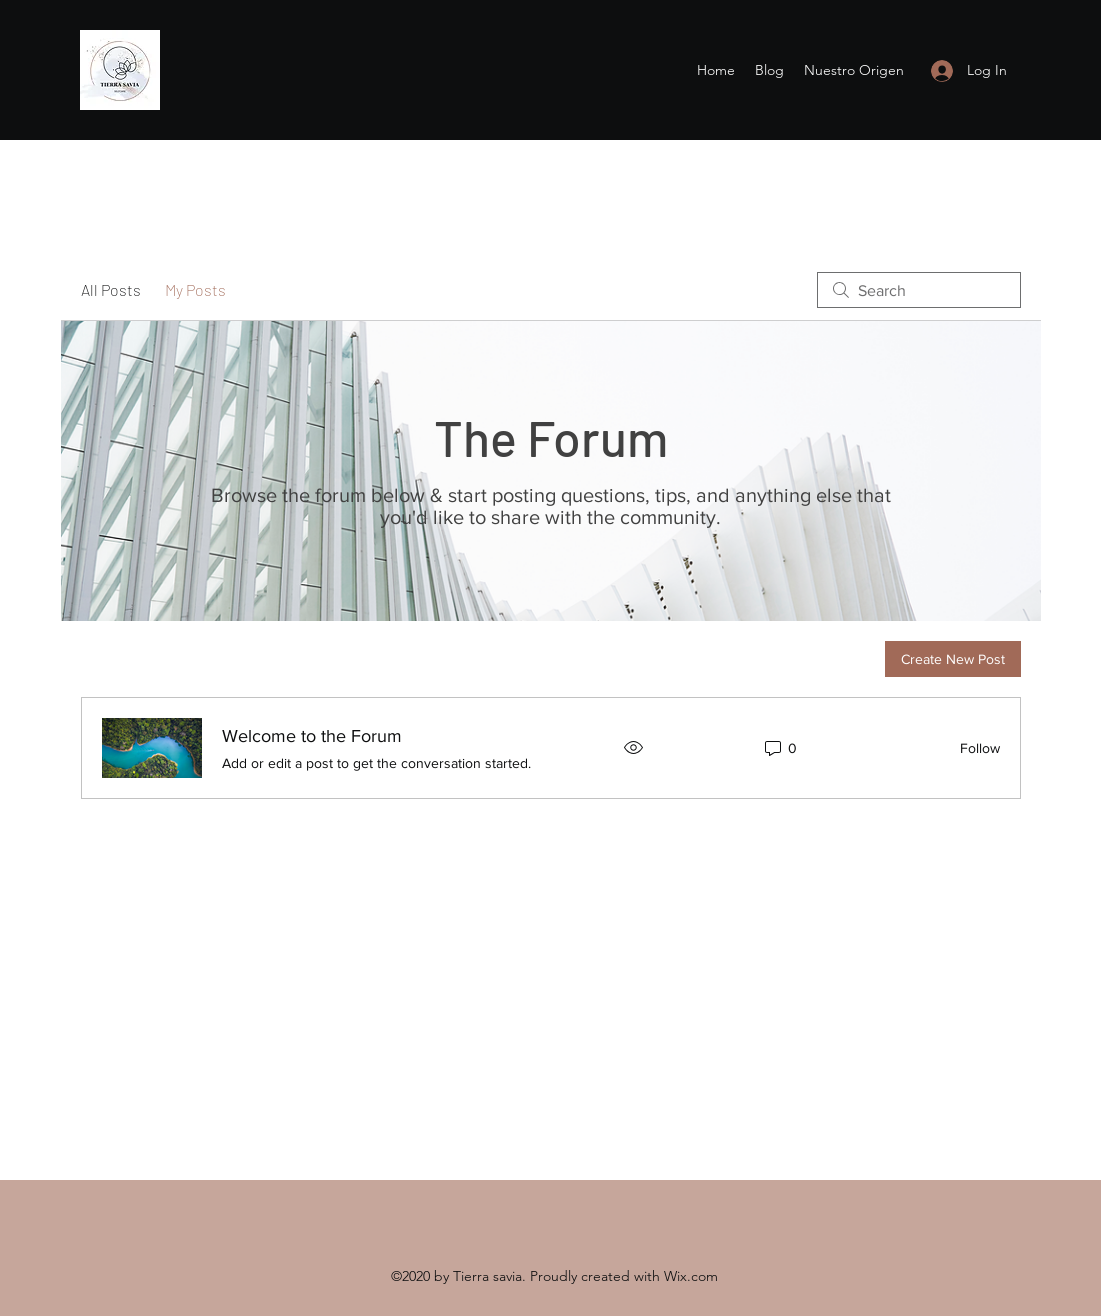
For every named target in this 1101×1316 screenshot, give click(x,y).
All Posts (111, 289)
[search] (919, 290)
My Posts (195, 289)
